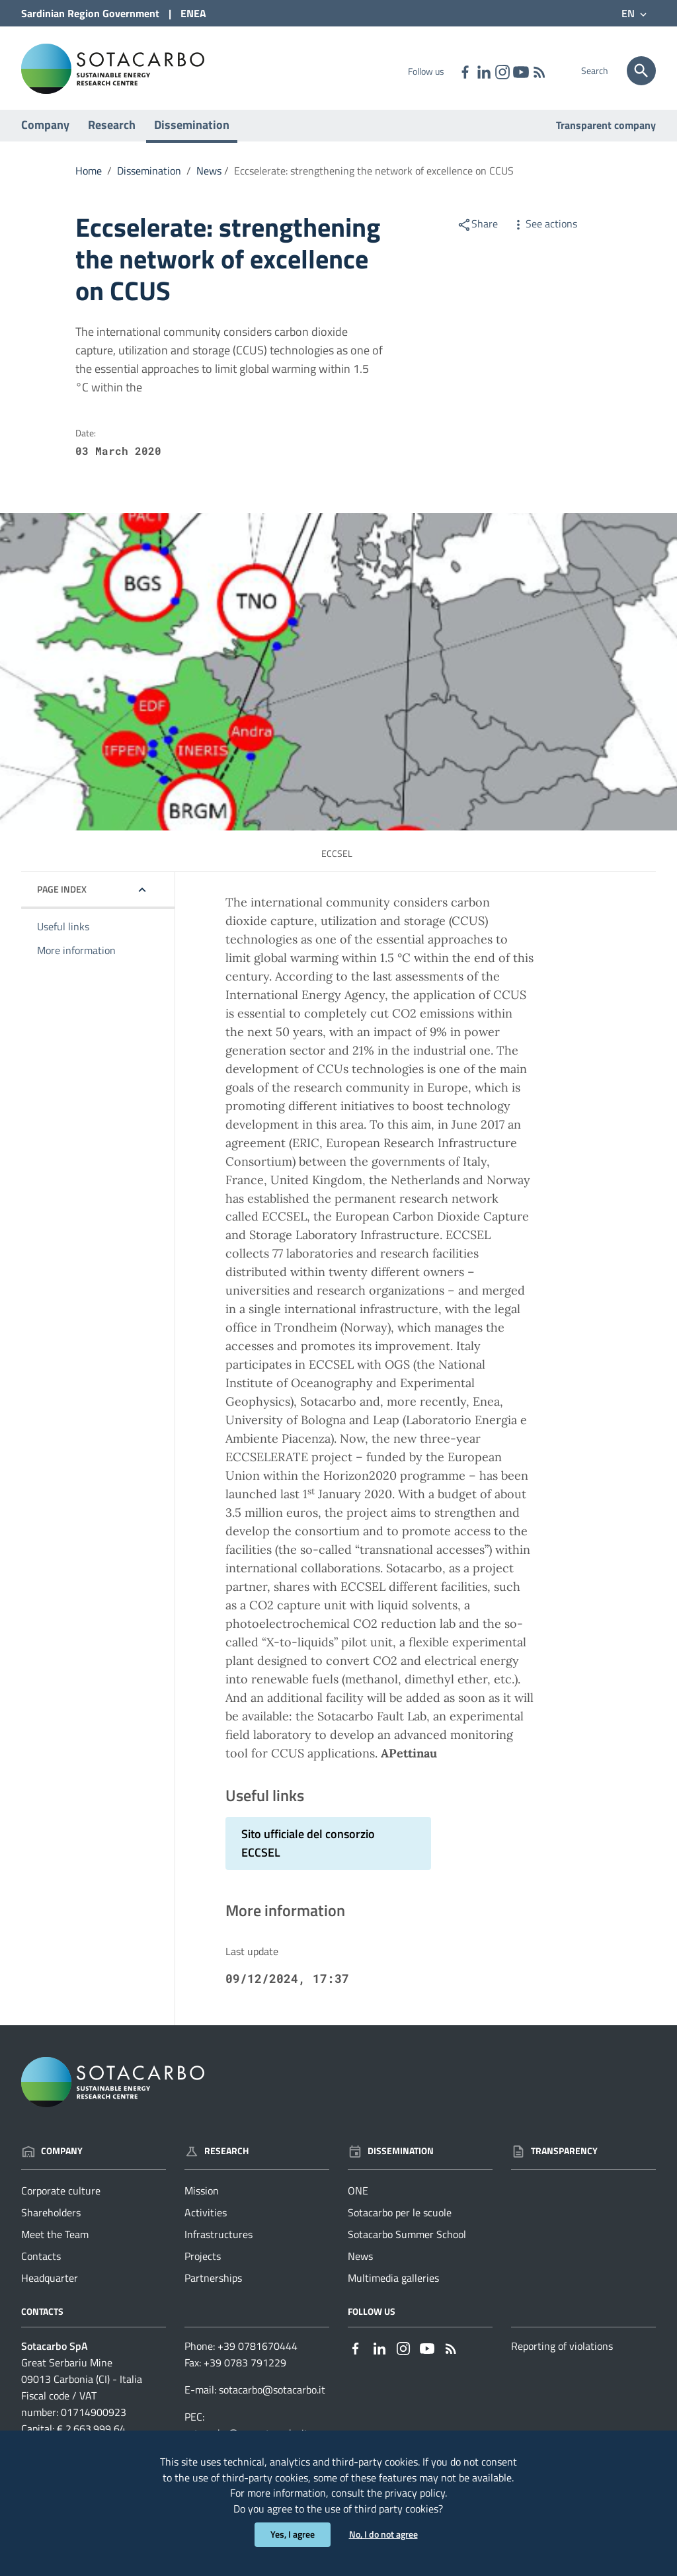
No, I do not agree (383, 2535)
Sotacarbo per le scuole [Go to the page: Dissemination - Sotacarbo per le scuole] (400, 2219)
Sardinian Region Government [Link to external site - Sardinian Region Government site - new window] (90, 13)
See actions (544, 230)
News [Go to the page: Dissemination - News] (360, 2263)
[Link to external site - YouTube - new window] (520, 71)
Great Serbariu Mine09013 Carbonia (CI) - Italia (81, 2377)
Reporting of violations (562, 2352)
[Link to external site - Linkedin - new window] (483, 71)
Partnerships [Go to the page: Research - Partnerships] (213, 2284)
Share (477, 230)
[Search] (641, 70)
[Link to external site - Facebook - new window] (465, 71)
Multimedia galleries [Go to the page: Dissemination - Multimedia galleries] (393, 2284)
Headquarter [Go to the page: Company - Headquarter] (49, 2284)
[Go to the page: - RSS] (539, 71)
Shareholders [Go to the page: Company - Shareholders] (51, 2219)
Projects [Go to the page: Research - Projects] (202, 2263)
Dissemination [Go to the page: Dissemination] (391, 2156)
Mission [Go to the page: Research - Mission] (201, 2197)
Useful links (63, 933)
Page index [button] (62, 896)
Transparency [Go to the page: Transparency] (554, 2156)
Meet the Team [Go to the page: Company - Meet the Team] (55, 2241)
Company (45, 131)
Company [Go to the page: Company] (52, 2156)
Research (112, 131)
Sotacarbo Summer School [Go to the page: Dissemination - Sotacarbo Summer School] (407, 2241)
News (208, 177)
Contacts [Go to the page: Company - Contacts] (41, 2263)
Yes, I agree (292, 2535)
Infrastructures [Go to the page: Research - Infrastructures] (218, 2241)
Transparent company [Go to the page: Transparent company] (606, 132)
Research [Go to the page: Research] (216, 2156)
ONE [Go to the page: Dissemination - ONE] (358, 2197)
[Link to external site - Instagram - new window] (502, 71)
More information (76, 957)
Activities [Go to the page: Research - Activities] (205, 2219)
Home (88, 177)
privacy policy (415, 2492)
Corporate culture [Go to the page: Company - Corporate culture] (60, 2197)
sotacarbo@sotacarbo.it (272, 2396)
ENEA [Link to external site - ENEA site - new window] (193, 13)
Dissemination (191, 131)
